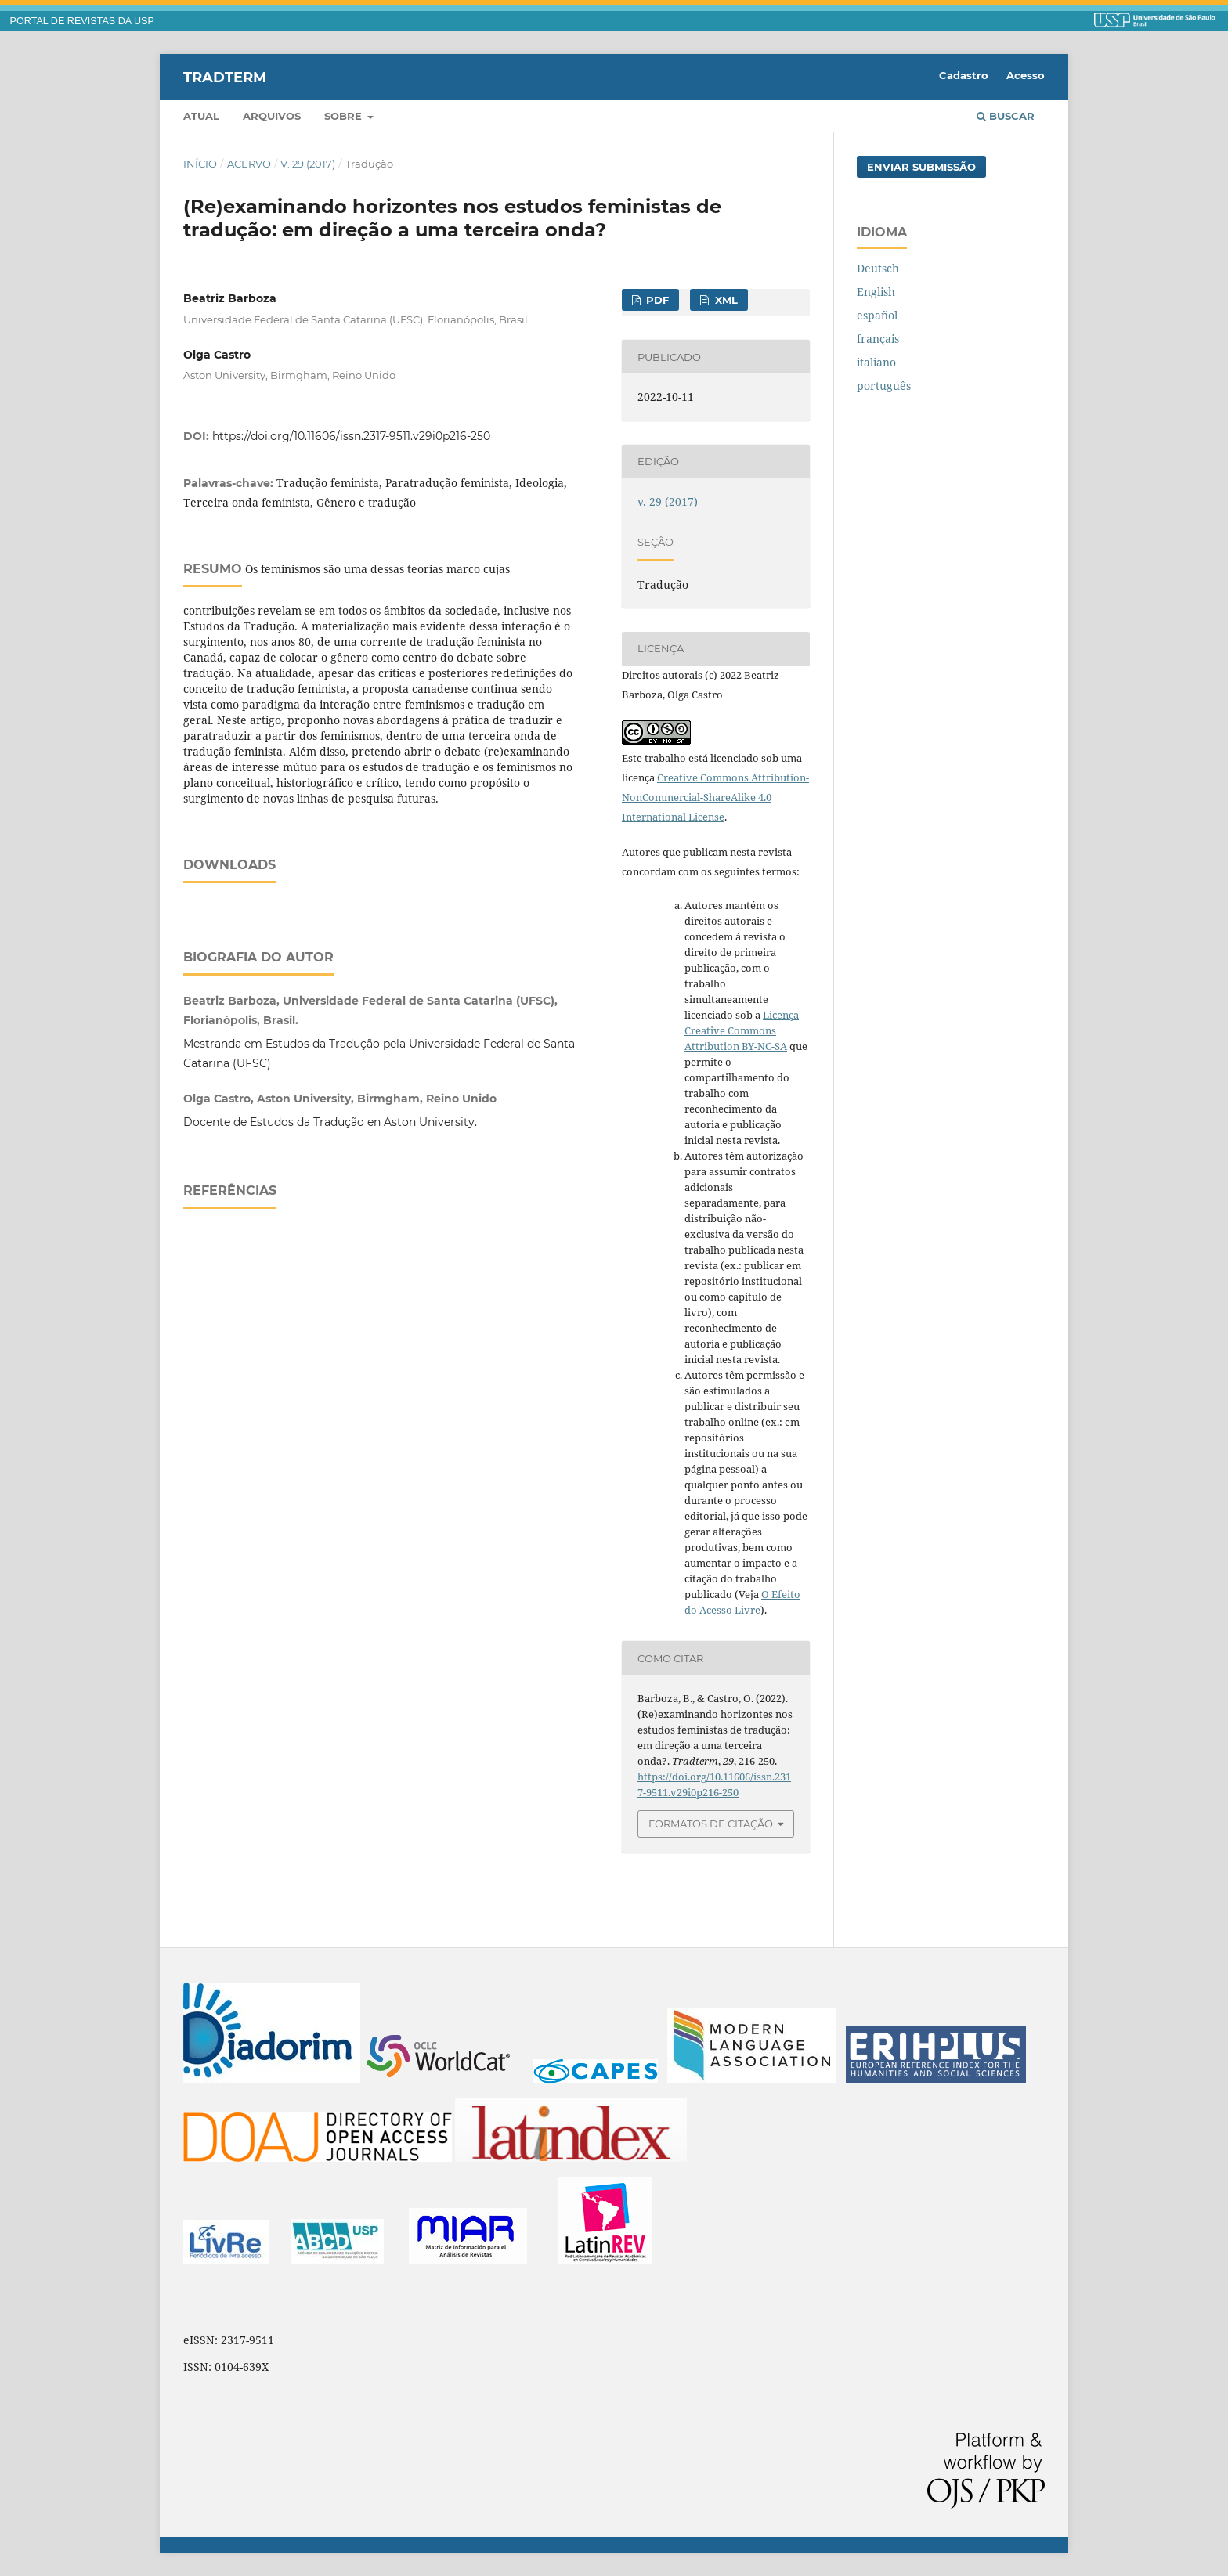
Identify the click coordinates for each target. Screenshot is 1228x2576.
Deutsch (878, 268)
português (884, 385)
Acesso (1025, 75)
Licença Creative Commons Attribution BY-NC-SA (741, 1030)
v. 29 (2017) (307, 163)
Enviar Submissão (921, 167)
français (878, 338)
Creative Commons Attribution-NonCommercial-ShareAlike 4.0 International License (715, 797)
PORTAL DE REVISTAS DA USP (82, 21)
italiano (876, 362)
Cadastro (963, 75)
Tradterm (224, 76)
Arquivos (272, 116)
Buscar (1006, 116)
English (876, 291)
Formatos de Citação (710, 1823)
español (877, 315)
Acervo (249, 163)
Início (200, 163)
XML (725, 300)
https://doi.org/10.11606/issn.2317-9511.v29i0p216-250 (351, 436)
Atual (201, 116)
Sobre (344, 116)
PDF (656, 300)
